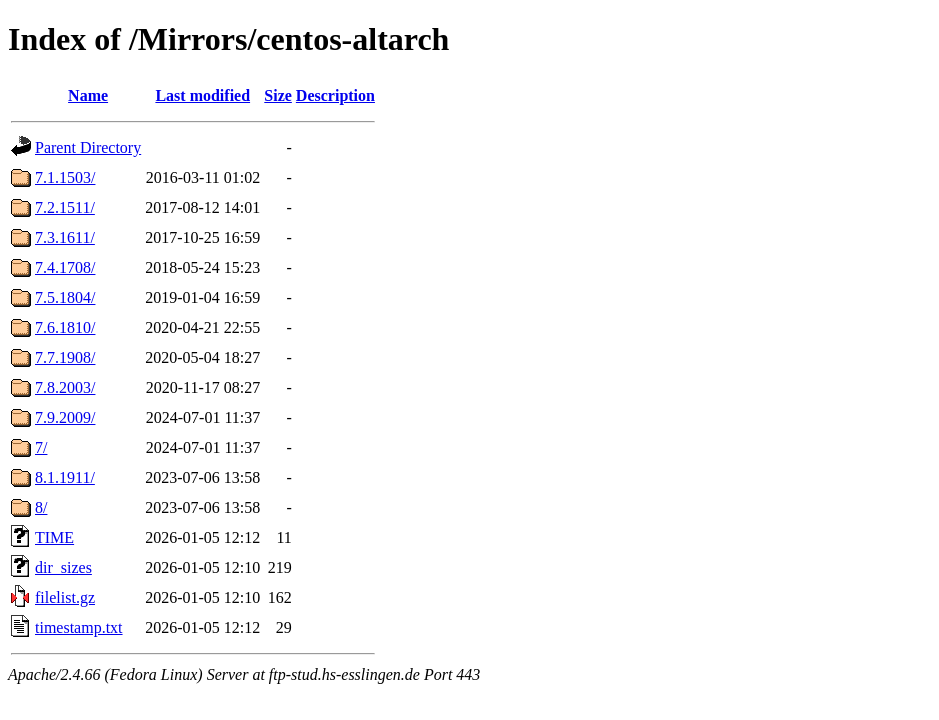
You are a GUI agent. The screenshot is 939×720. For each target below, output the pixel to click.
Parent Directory (88, 147)
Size (278, 95)
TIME (54, 537)
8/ (41, 507)
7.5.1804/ (65, 297)
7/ (41, 447)
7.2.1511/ (65, 207)
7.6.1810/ (65, 327)
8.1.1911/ (65, 477)
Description (335, 95)
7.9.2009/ (65, 417)
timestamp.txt (79, 627)
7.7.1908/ (65, 357)
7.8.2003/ (65, 387)
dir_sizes (63, 567)
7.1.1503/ (65, 177)
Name (88, 95)
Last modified (202, 95)
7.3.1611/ (65, 237)
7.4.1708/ (65, 267)
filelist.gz (65, 597)
